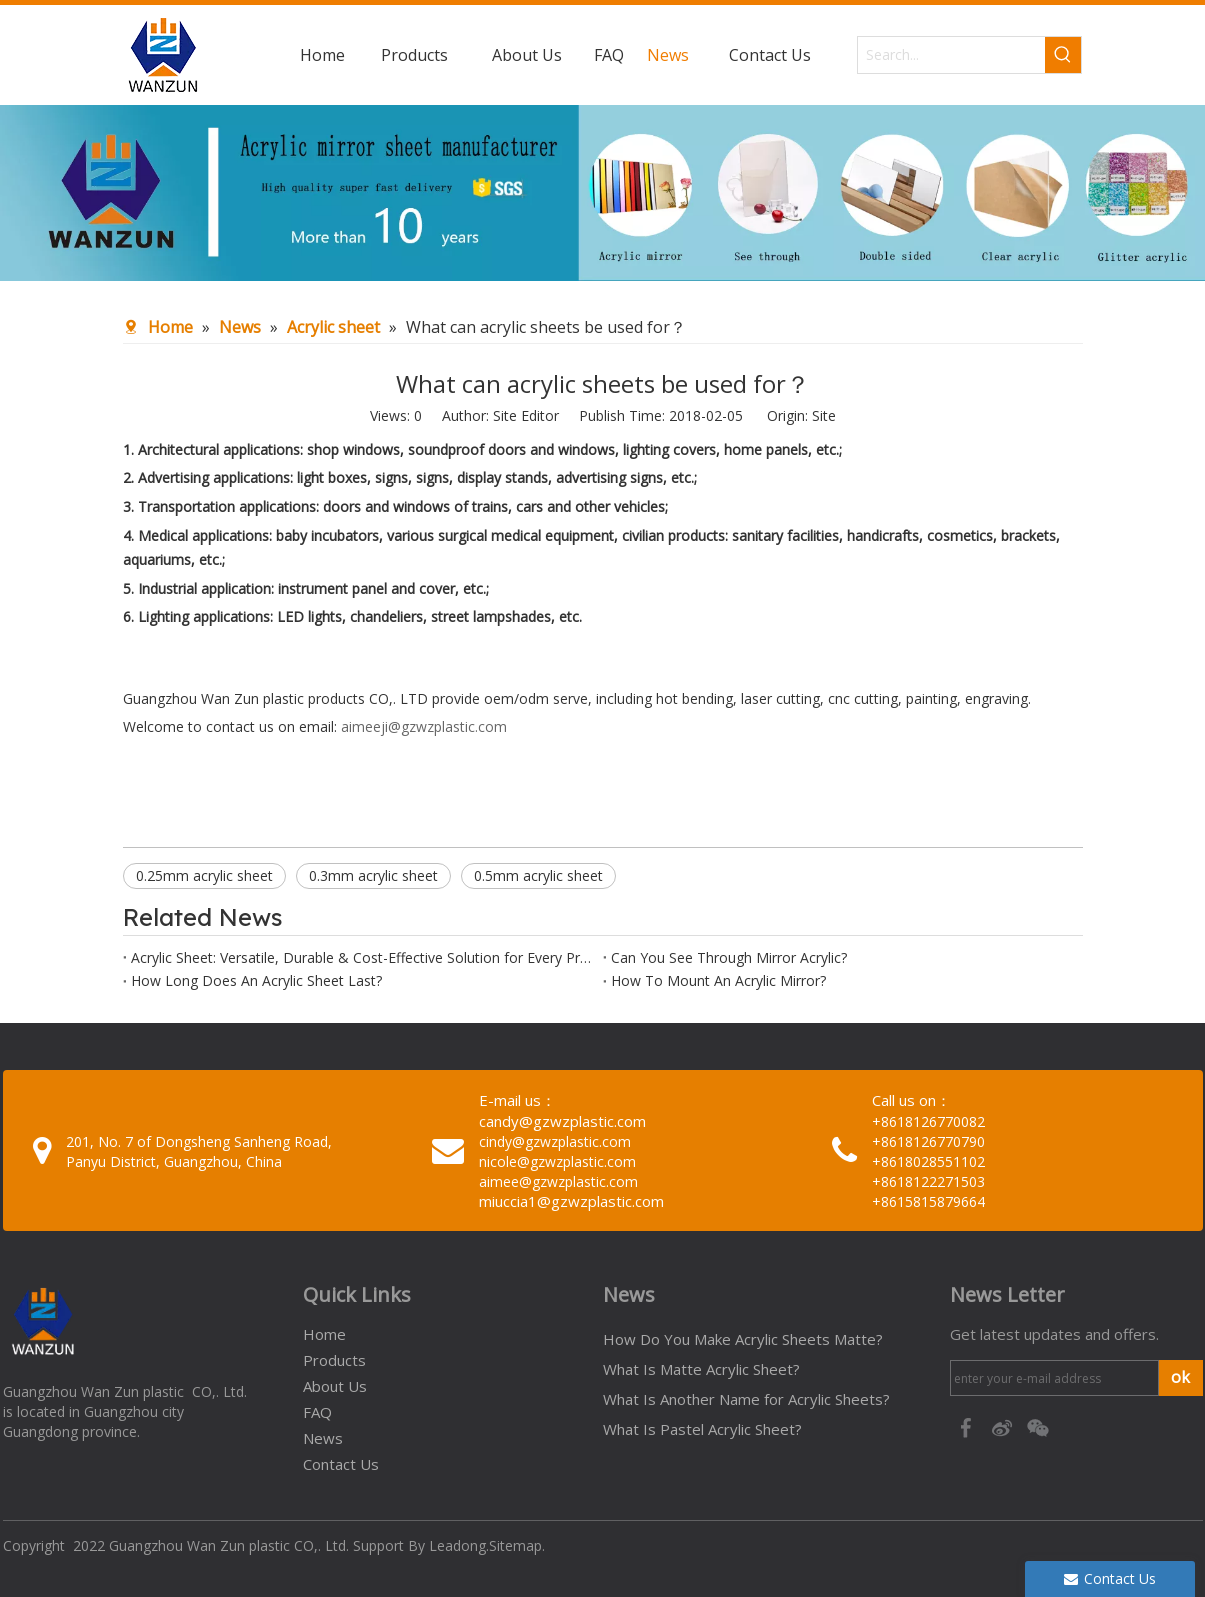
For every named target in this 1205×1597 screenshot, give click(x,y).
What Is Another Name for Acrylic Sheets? (746, 1399)
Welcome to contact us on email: (232, 726)
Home (324, 1334)
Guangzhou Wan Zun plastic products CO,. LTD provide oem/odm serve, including (389, 698)
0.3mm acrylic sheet (373, 875)
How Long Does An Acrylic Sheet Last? (256, 980)
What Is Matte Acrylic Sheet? (701, 1369)
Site (824, 415)
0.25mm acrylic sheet (204, 875)
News (323, 1438)
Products (334, 1360)
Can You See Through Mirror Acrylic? (729, 957)
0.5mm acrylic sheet (538, 875)
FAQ (317, 1412)
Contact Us (341, 1464)
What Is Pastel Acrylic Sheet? (702, 1429)
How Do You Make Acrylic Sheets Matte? (743, 1339)
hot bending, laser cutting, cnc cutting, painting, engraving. (843, 698)
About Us (335, 1386)
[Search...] (951, 55)
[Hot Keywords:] (1063, 55)
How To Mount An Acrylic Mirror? (718, 980)
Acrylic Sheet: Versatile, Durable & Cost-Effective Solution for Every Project (363, 957)
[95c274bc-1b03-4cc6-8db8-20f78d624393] (602, 193)
